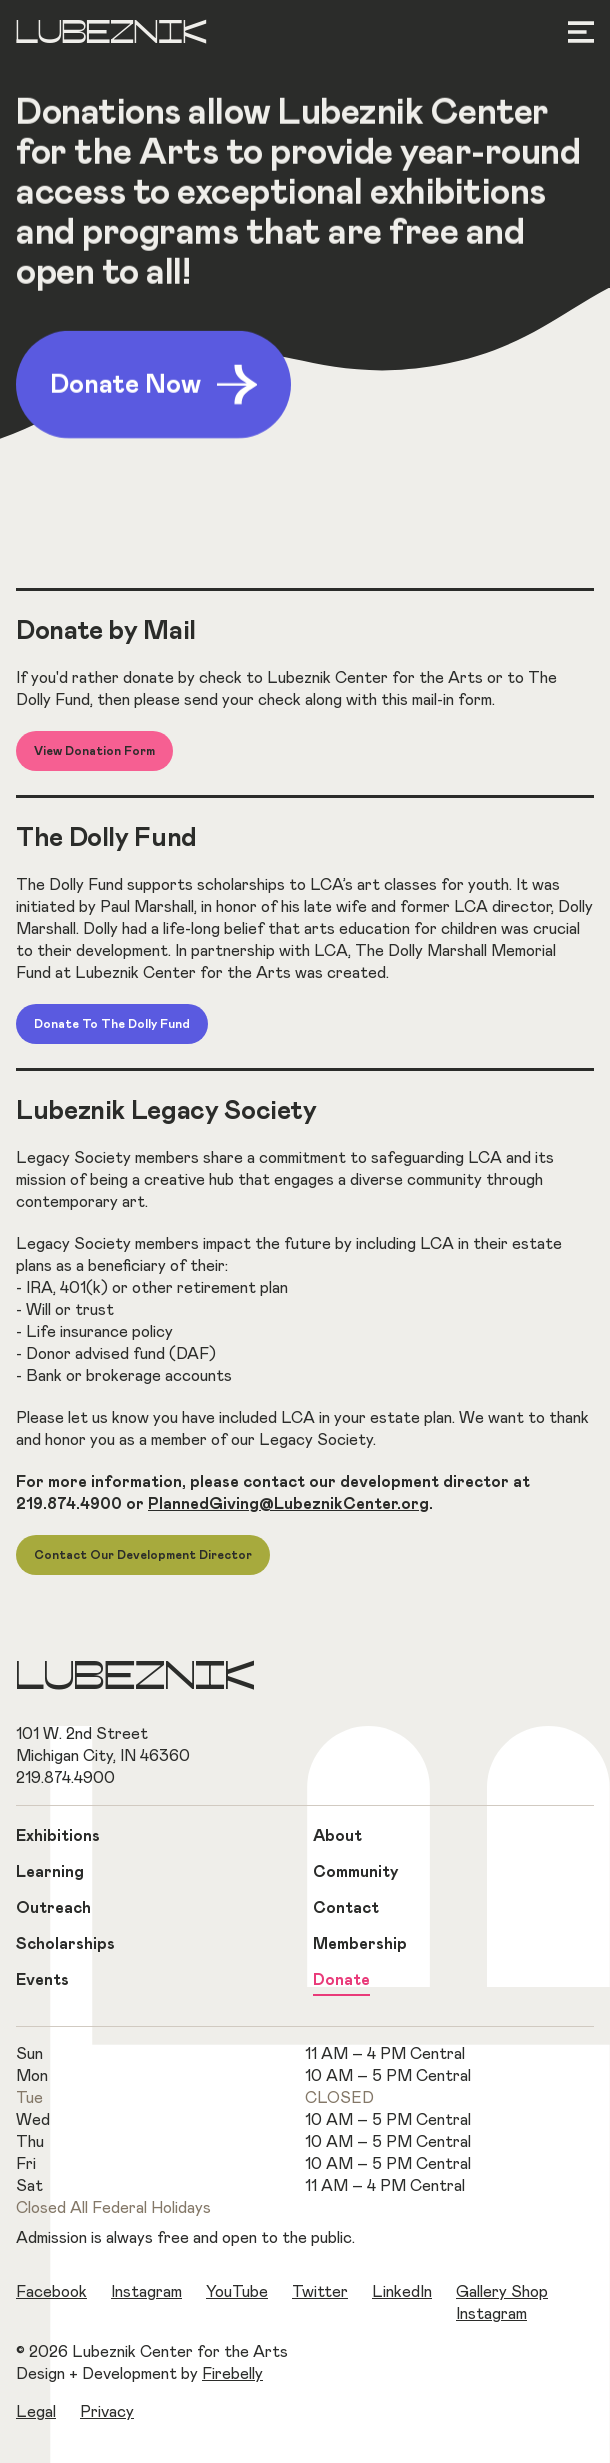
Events (42, 1980)
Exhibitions (58, 1836)
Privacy (107, 2412)
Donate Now (153, 387)
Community (356, 1872)
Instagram (146, 2292)
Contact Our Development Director (143, 1555)
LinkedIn (402, 2292)
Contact (346, 1908)
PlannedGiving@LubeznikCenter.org (288, 1504)
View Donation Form (94, 751)
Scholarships (65, 1944)
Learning (50, 1872)
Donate (341, 1980)
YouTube (237, 2292)
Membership (360, 1944)
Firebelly (232, 2374)
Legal (36, 2412)
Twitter (320, 2292)
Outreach (53, 1908)
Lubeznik (111, 34)
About (337, 1836)
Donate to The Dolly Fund (112, 1024)
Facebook (51, 2292)
